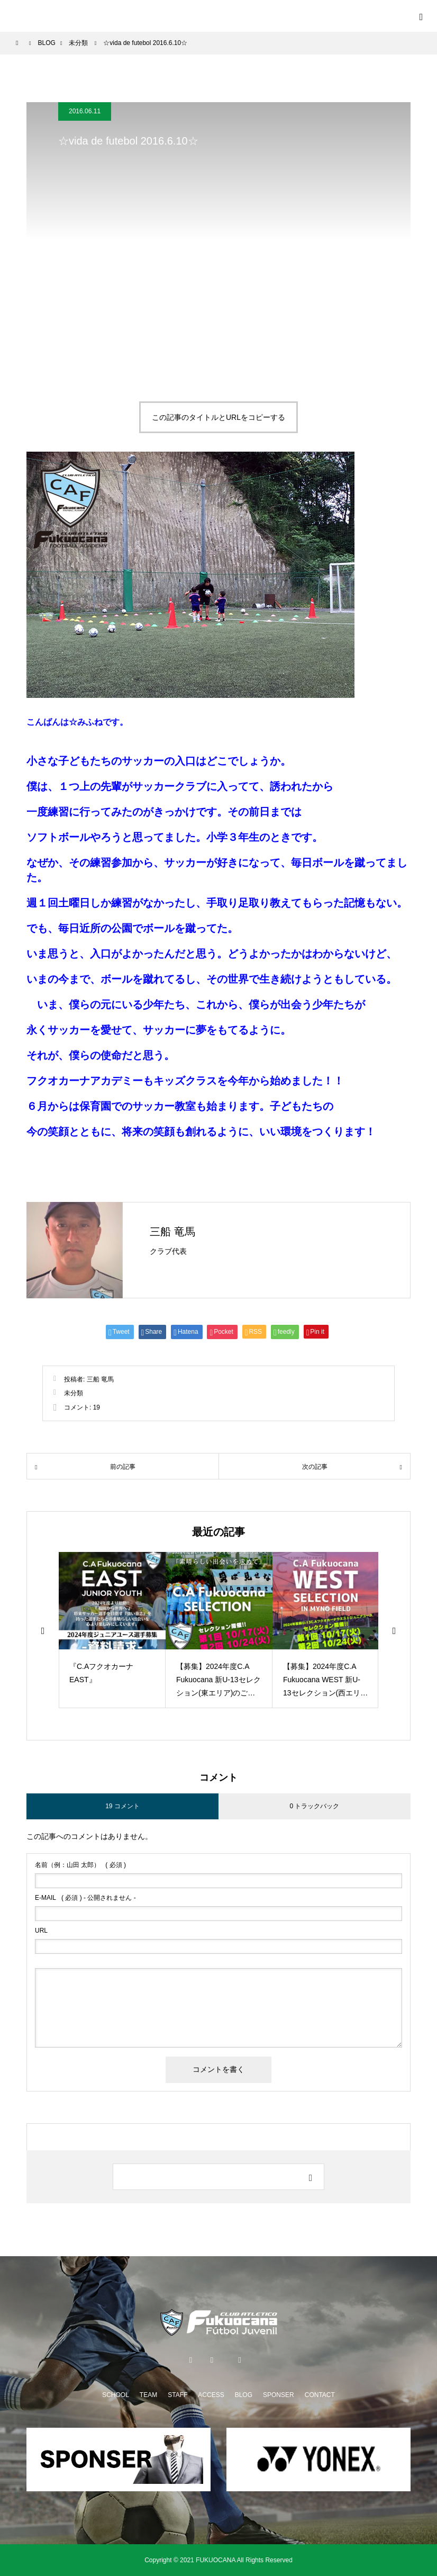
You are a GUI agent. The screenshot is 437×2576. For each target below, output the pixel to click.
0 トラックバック (314, 1806)
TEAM (148, 2395)
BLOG (243, 2395)
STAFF (177, 2395)
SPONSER (278, 2395)
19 (96, 1407)
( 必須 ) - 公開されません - (85, 1898)
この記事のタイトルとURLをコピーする (218, 417)
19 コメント (122, 1806)
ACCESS (211, 2395)
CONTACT (320, 2395)
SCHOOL (115, 2395)
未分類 (73, 1393)
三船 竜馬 (172, 1231)
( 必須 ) (80, 1865)
